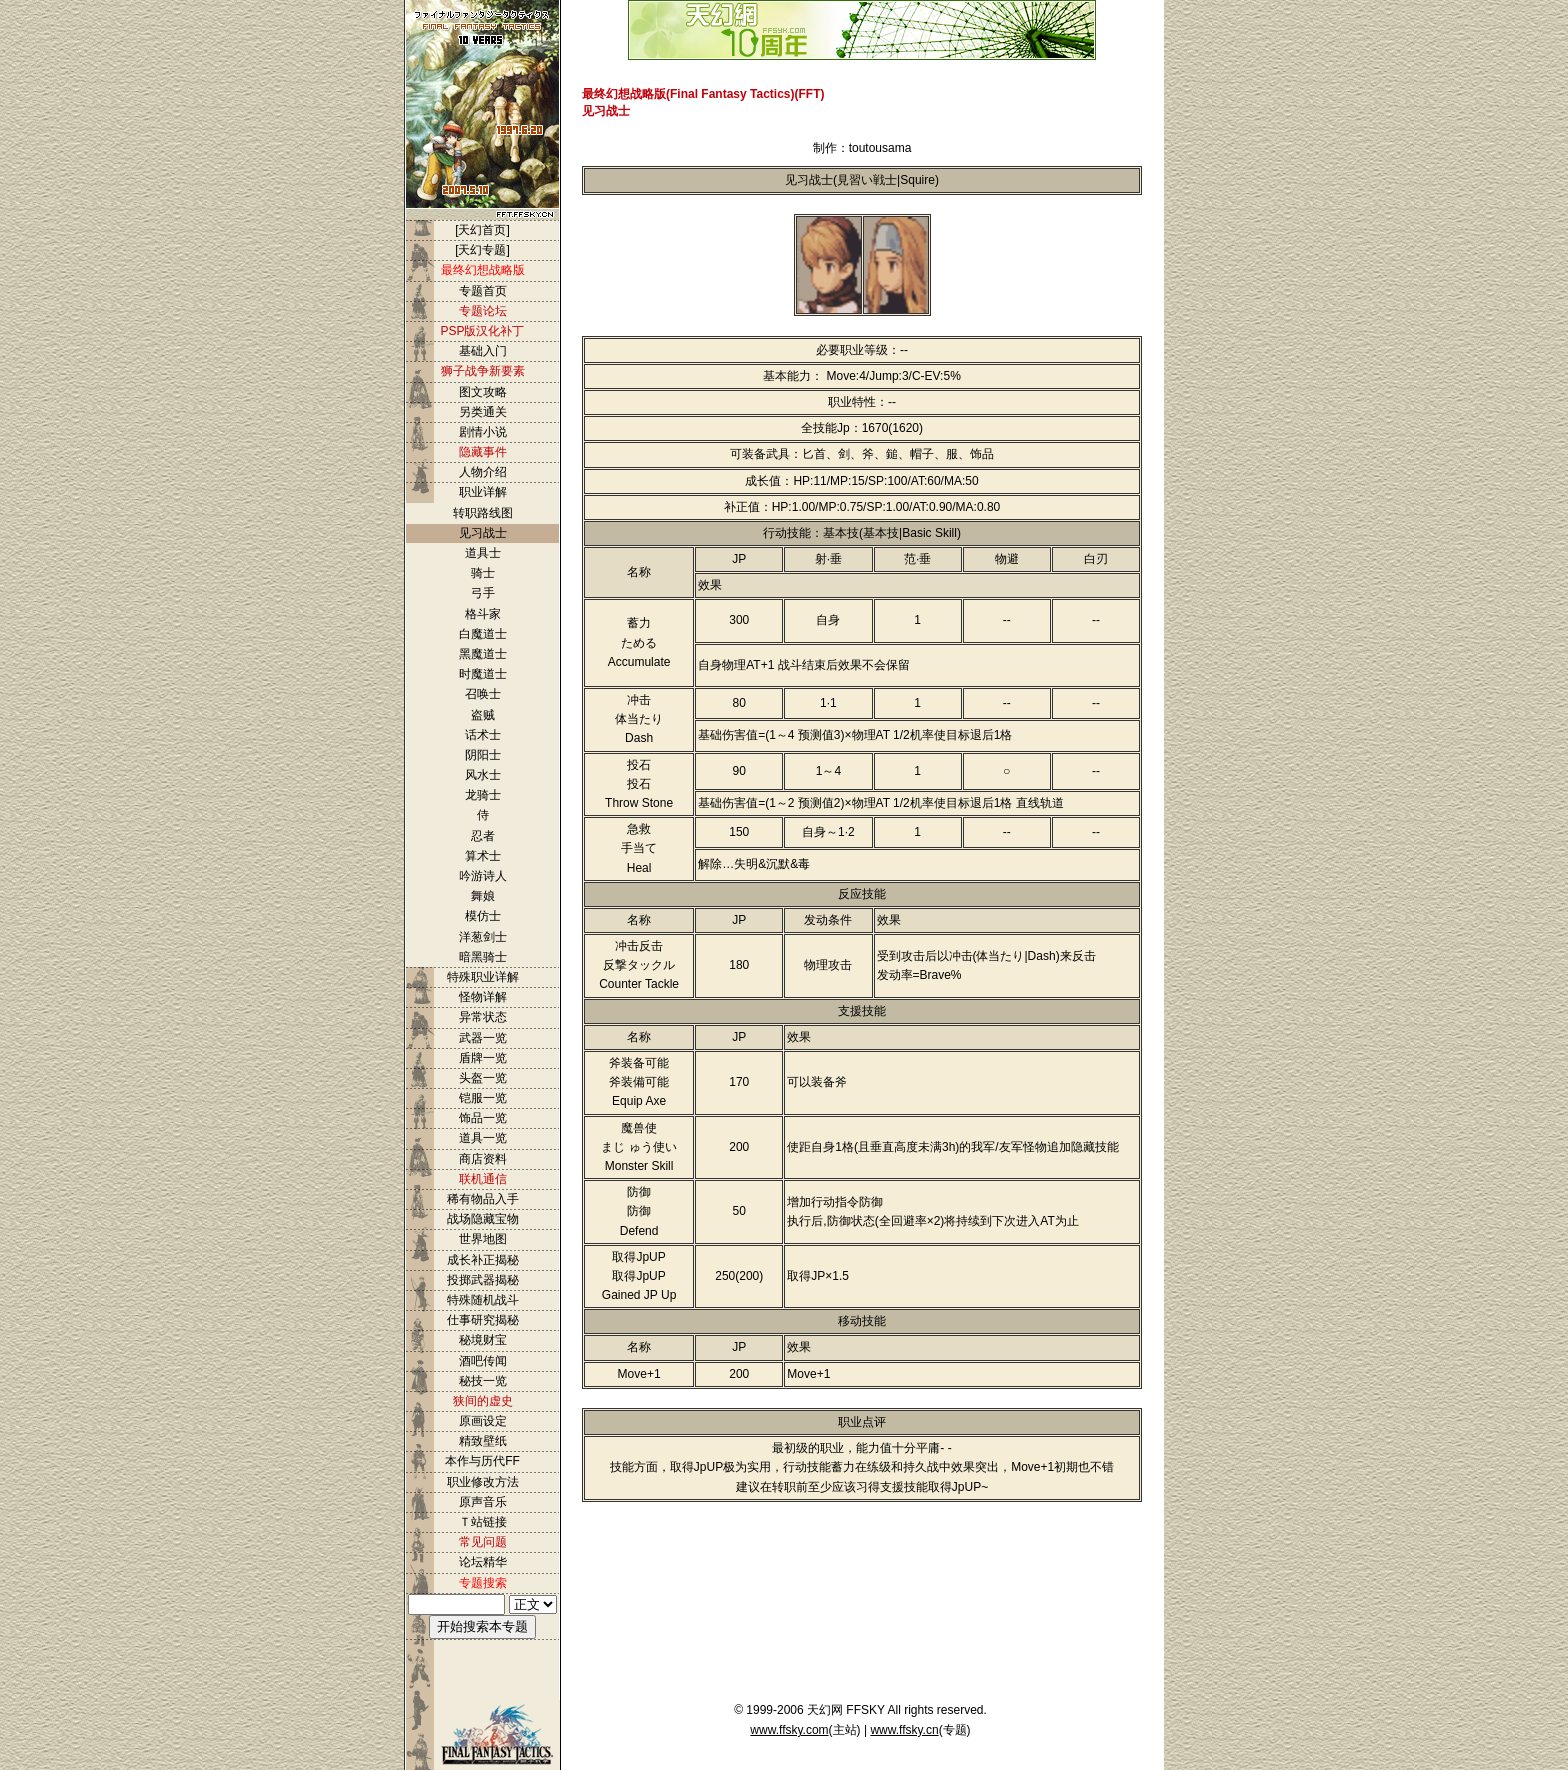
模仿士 (483, 916)
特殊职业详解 (483, 977)
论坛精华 (483, 1562)
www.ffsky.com (789, 1730)
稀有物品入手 (483, 1199)
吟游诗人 (483, 876)
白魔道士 (483, 634)
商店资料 (483, 1159)
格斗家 (483, 614)
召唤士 (483, 694)
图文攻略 (483, 392)
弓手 (483, 593)
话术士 (483, 735)
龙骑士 (483, 795)
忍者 (483, 836)
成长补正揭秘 (483, 1260)
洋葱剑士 (483, 937)
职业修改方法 (483, 1482)
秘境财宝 (483, 1340)
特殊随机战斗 (483, 1300)
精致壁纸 (483, 1441)
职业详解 (483, 492)
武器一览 (483, 1038)
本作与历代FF (482, 1461)
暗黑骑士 (483, 957)
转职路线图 (483, 513)
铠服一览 (483, 1098)
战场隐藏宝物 (483, 1219)
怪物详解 (483, 997)
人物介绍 (483, 472)
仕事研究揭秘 (483, 1320)
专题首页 (483, 291)
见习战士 (483, 533)
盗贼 (483, 715)
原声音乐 (483, 1502)
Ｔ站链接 (483, 1522)
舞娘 (483, 896)
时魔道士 (483, 674)
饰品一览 (483, 1118)
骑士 (483, 573)
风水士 (483, 775)
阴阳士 (483, 755)
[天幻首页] (482, 230)
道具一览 (483, 1138)
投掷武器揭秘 (483, 1280)
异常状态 (483, 1017)
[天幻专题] (482, 250)
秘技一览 (483, 1381)
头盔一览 (483, 1078)
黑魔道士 (483, 654)
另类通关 (483, 412)
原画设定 (483, 1421)
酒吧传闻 (483, 1361)
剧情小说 (483, 432)
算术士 (483, 856)
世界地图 (483, 1239)
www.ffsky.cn (904, 1730)
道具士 (483, 553)
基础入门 (483, 351)
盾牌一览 (483, 1058)
